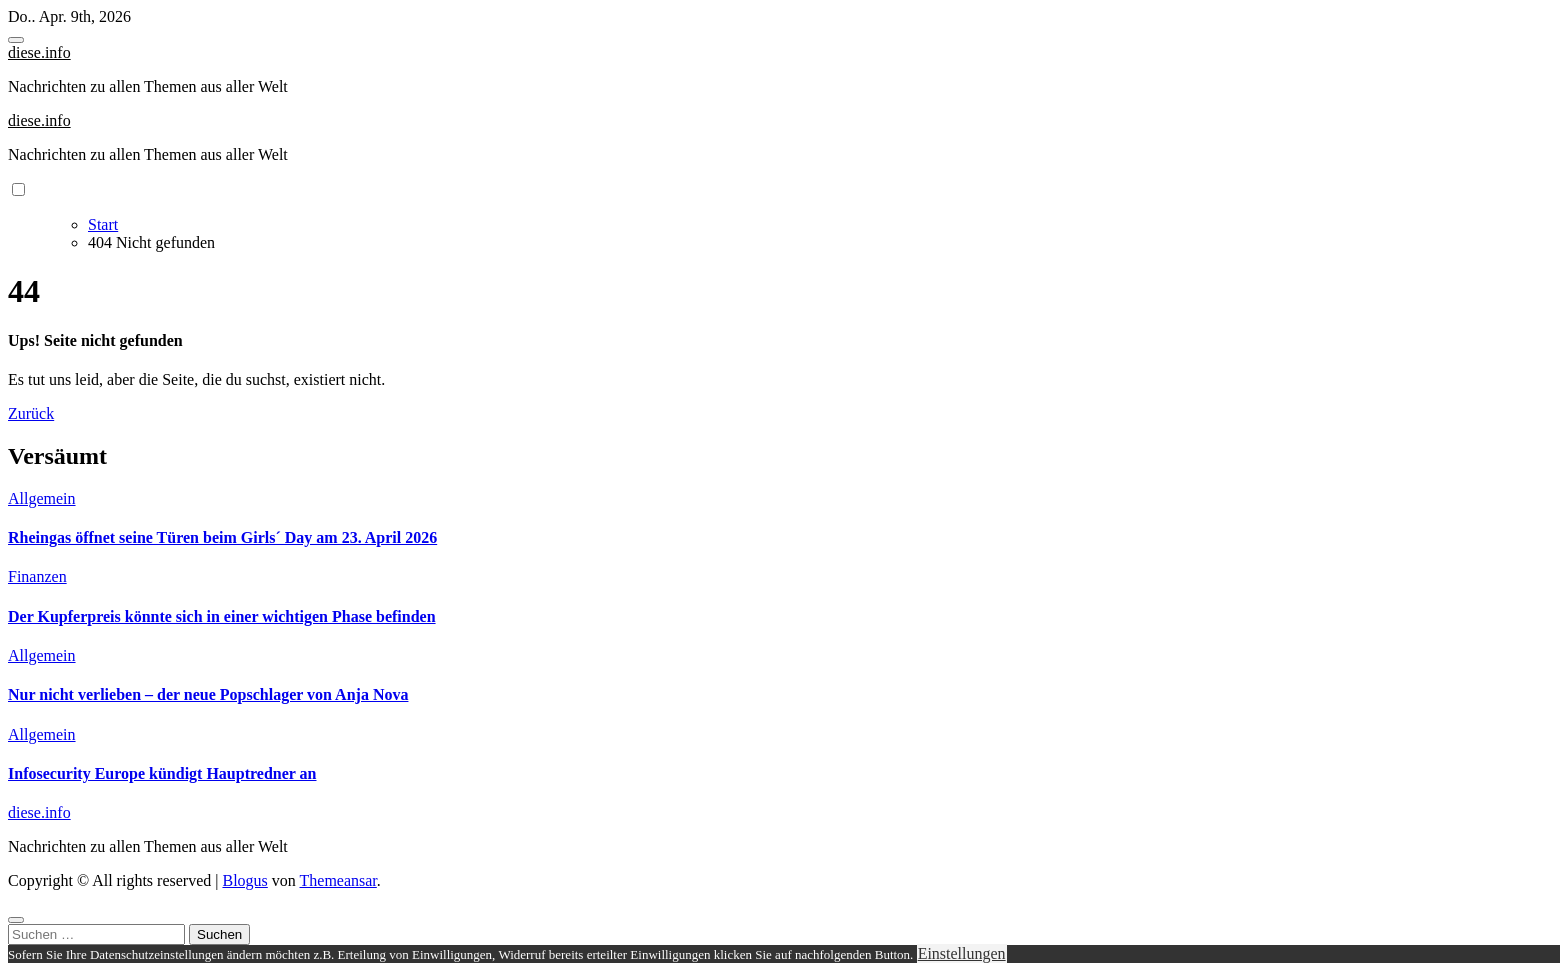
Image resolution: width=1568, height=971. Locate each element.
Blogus (244, 880)
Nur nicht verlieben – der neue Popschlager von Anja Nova (208, 694)
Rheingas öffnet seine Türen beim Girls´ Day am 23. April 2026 (222, 537)
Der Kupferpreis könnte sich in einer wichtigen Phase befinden (222, 616)
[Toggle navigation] (16, 40)
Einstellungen (962, 953)
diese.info (39, 52)
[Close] (16, 920)
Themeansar (338, 880)
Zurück (31, 413)
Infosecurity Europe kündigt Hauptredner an (162, 773)
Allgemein (42, 498)
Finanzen (37, 576)
